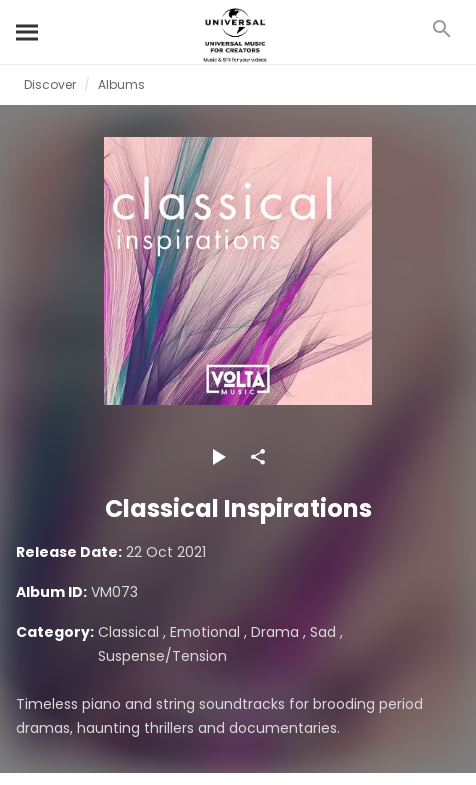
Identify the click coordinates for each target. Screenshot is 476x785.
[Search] (28, 32)
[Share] (258, 457)
